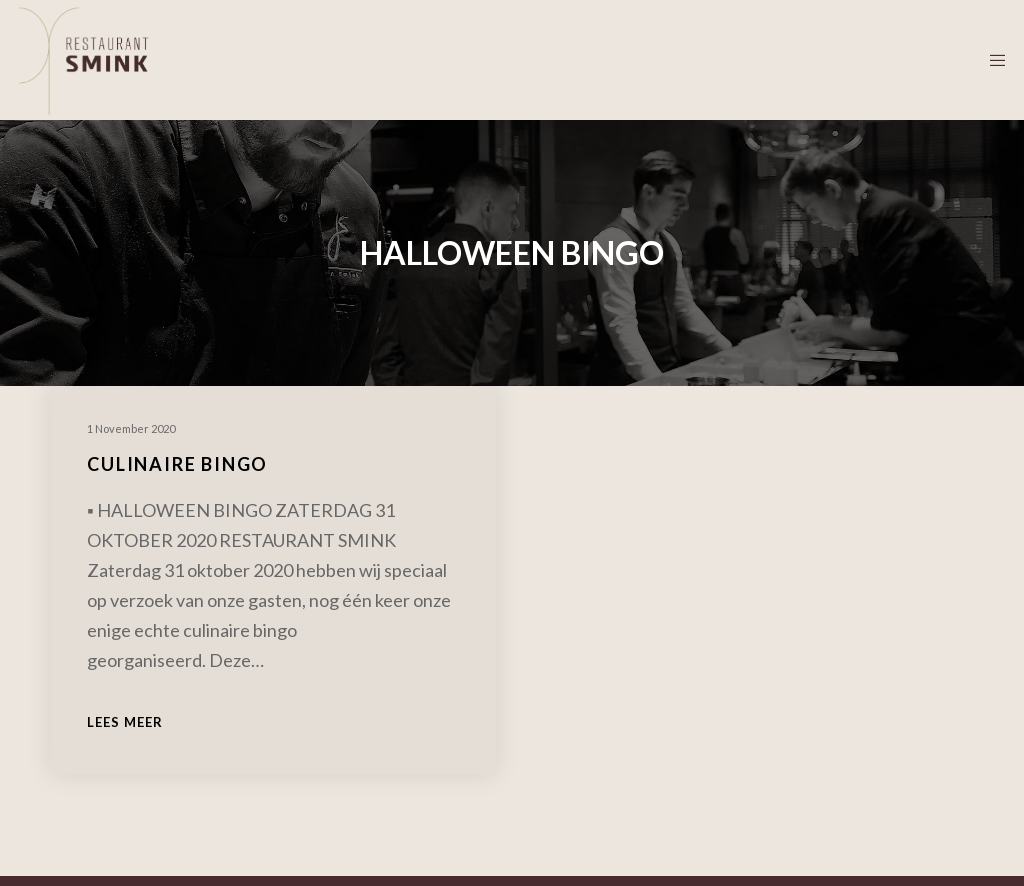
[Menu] (991, 60)
